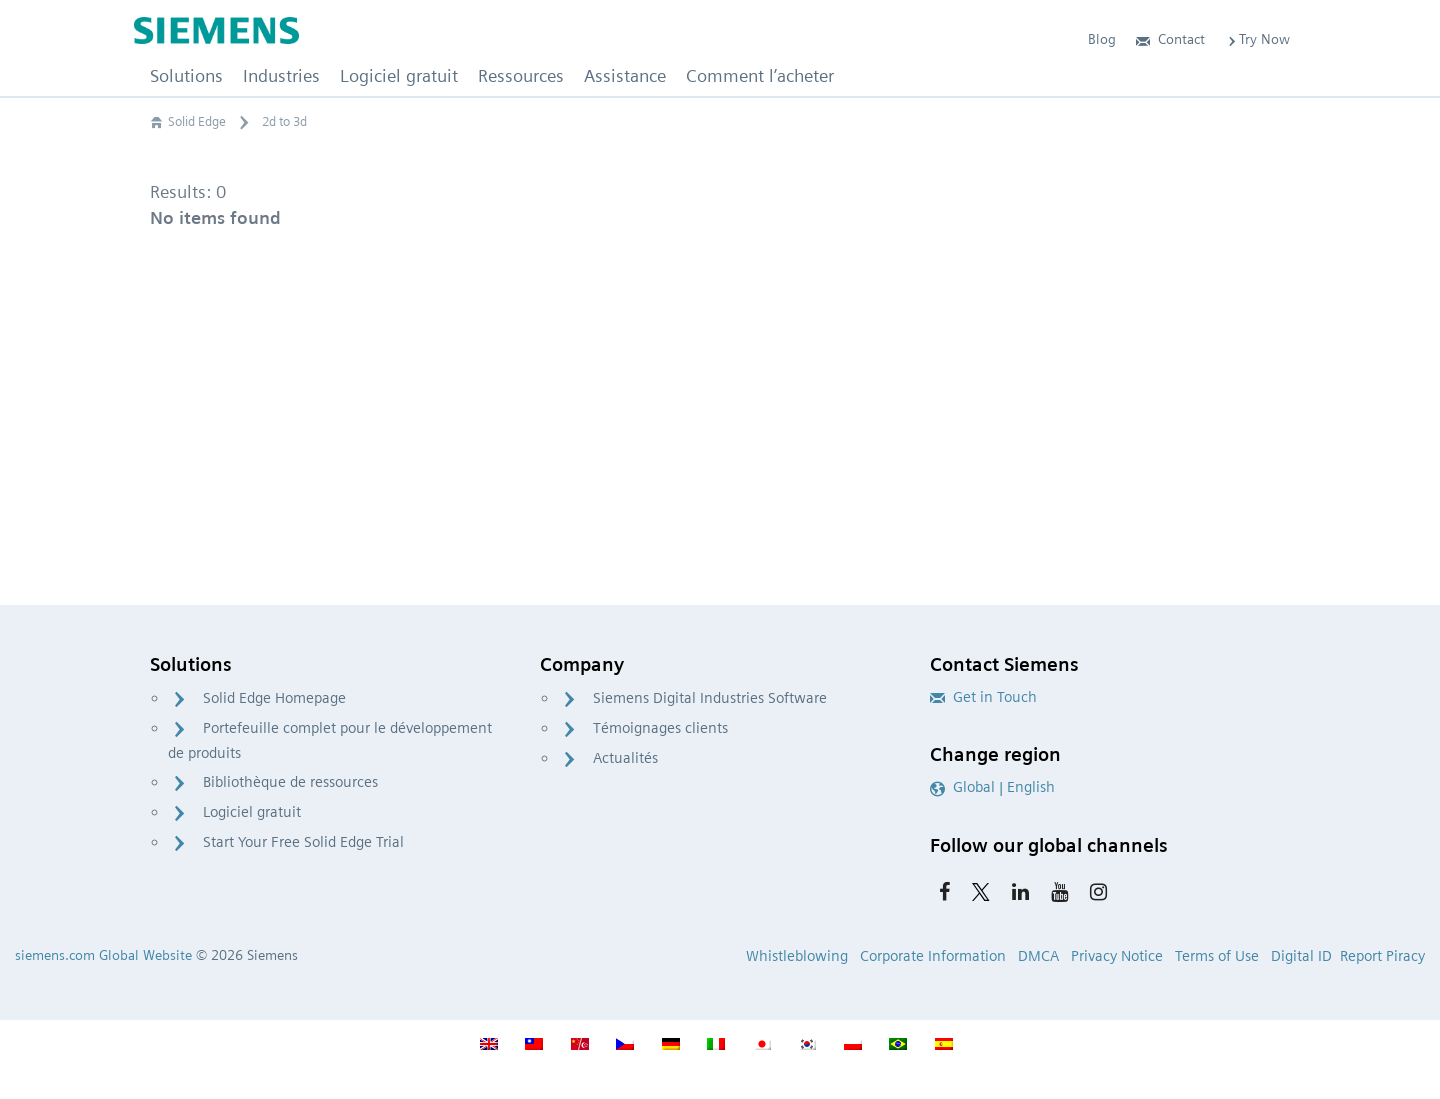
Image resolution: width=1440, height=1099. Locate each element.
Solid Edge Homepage (274, 698)
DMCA (1038, 956)
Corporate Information (933, 956)
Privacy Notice (1117, 956)
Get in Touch (983, 697)
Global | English (992, 787)
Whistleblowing (797, 956)
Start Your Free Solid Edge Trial (303, 842)
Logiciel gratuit (252, 812)
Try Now (1257, 39)
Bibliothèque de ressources (290, 782)
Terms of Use (1217, 956)
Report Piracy (1382, 956)
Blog (1102, 39)
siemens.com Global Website (103, 955)
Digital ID (1301, 956)
